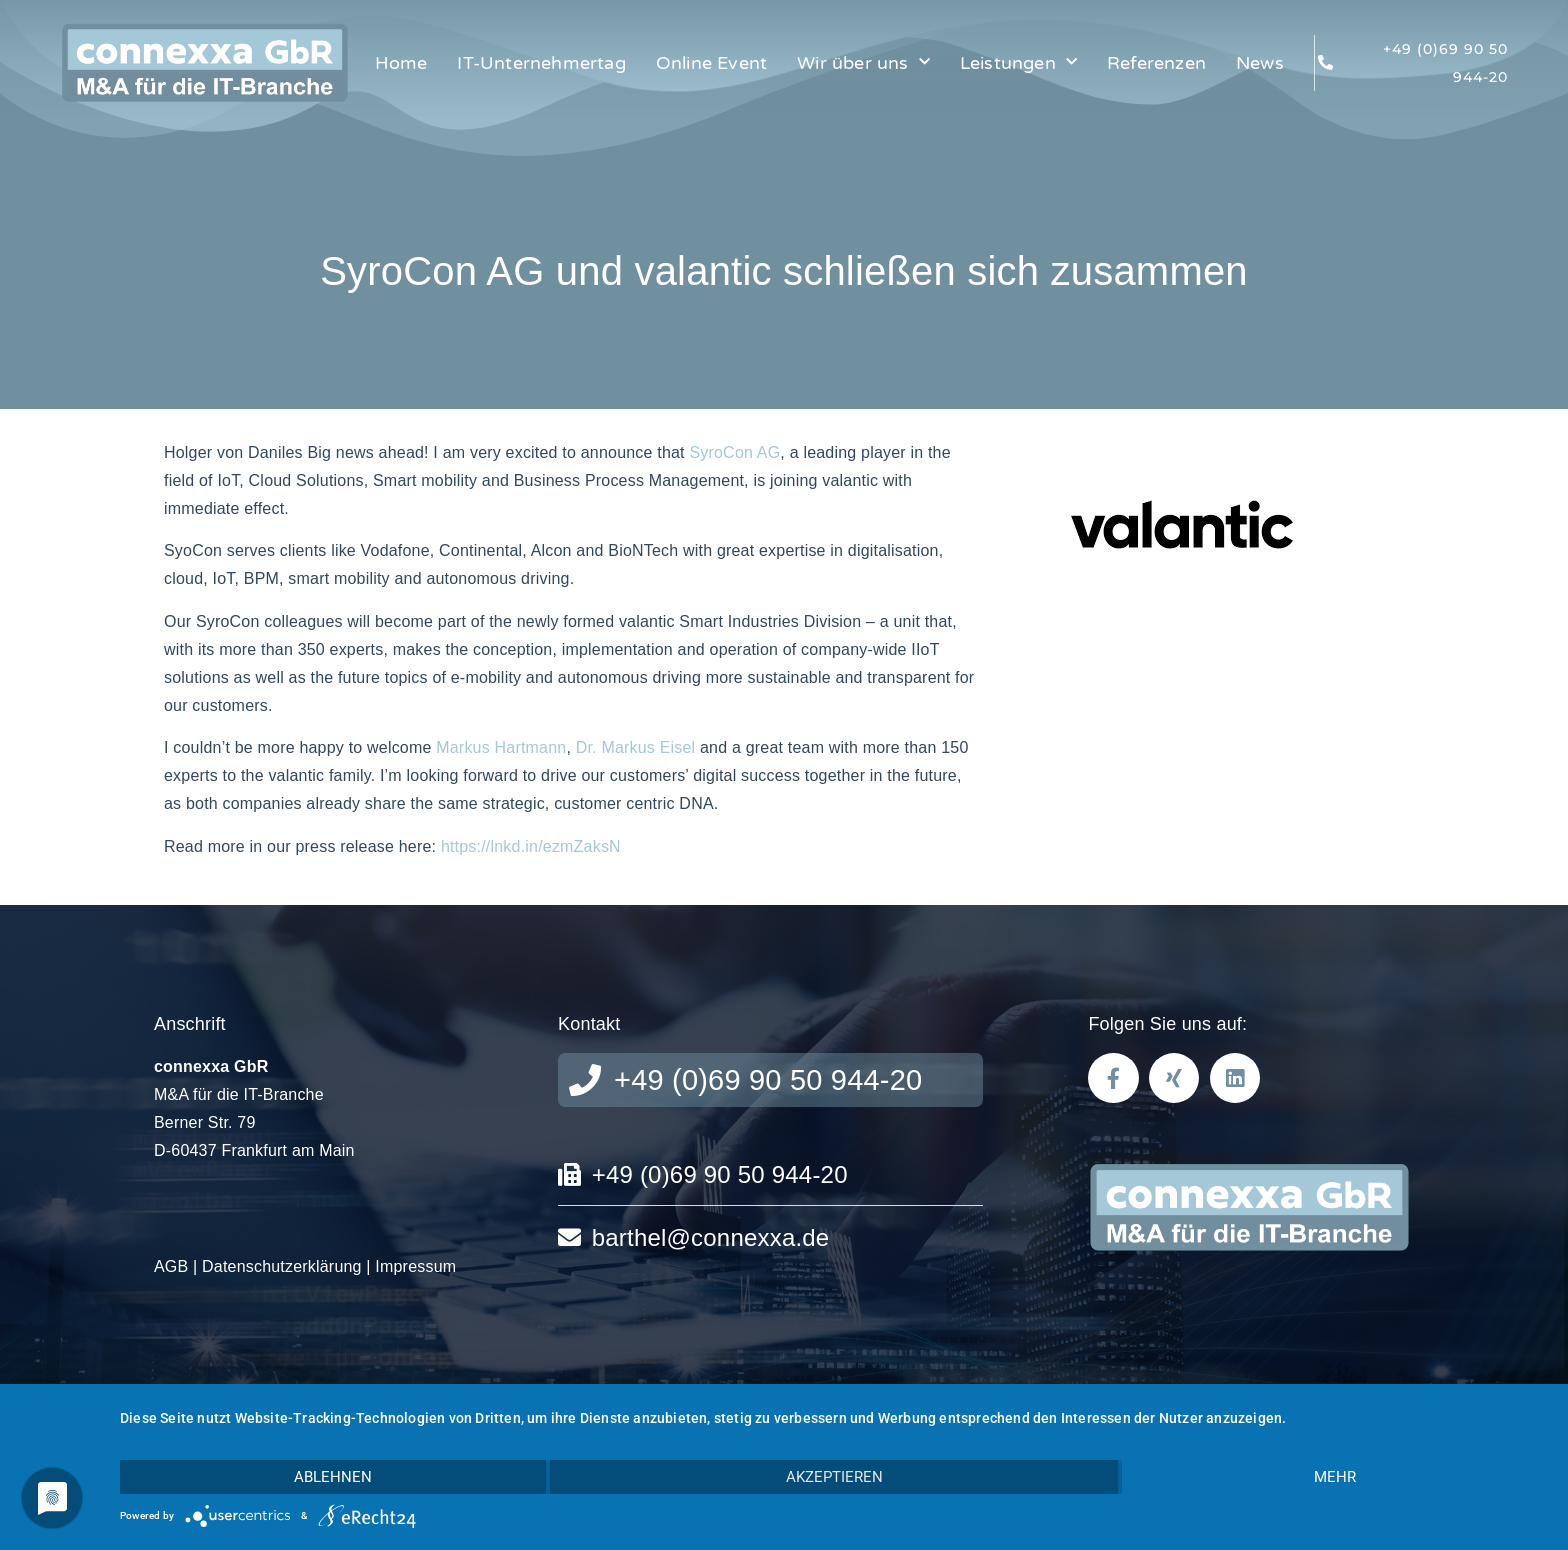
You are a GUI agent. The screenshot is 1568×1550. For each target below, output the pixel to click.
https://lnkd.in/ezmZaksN (531, 846)
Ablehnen (333, 1477)
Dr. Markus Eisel (636, 747)
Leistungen (1018, 62)
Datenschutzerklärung (282, 1266)
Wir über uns (863, 62)
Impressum (415, 1266)
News (1260, 63)
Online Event (711, 63)
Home (401, 63)
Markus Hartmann (501, 747)
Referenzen (1156, 63)
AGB (171, 1266)
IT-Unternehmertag (541, 63)
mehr (1335, 1477)
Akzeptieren (834, 1477)
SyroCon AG (734, 452)
